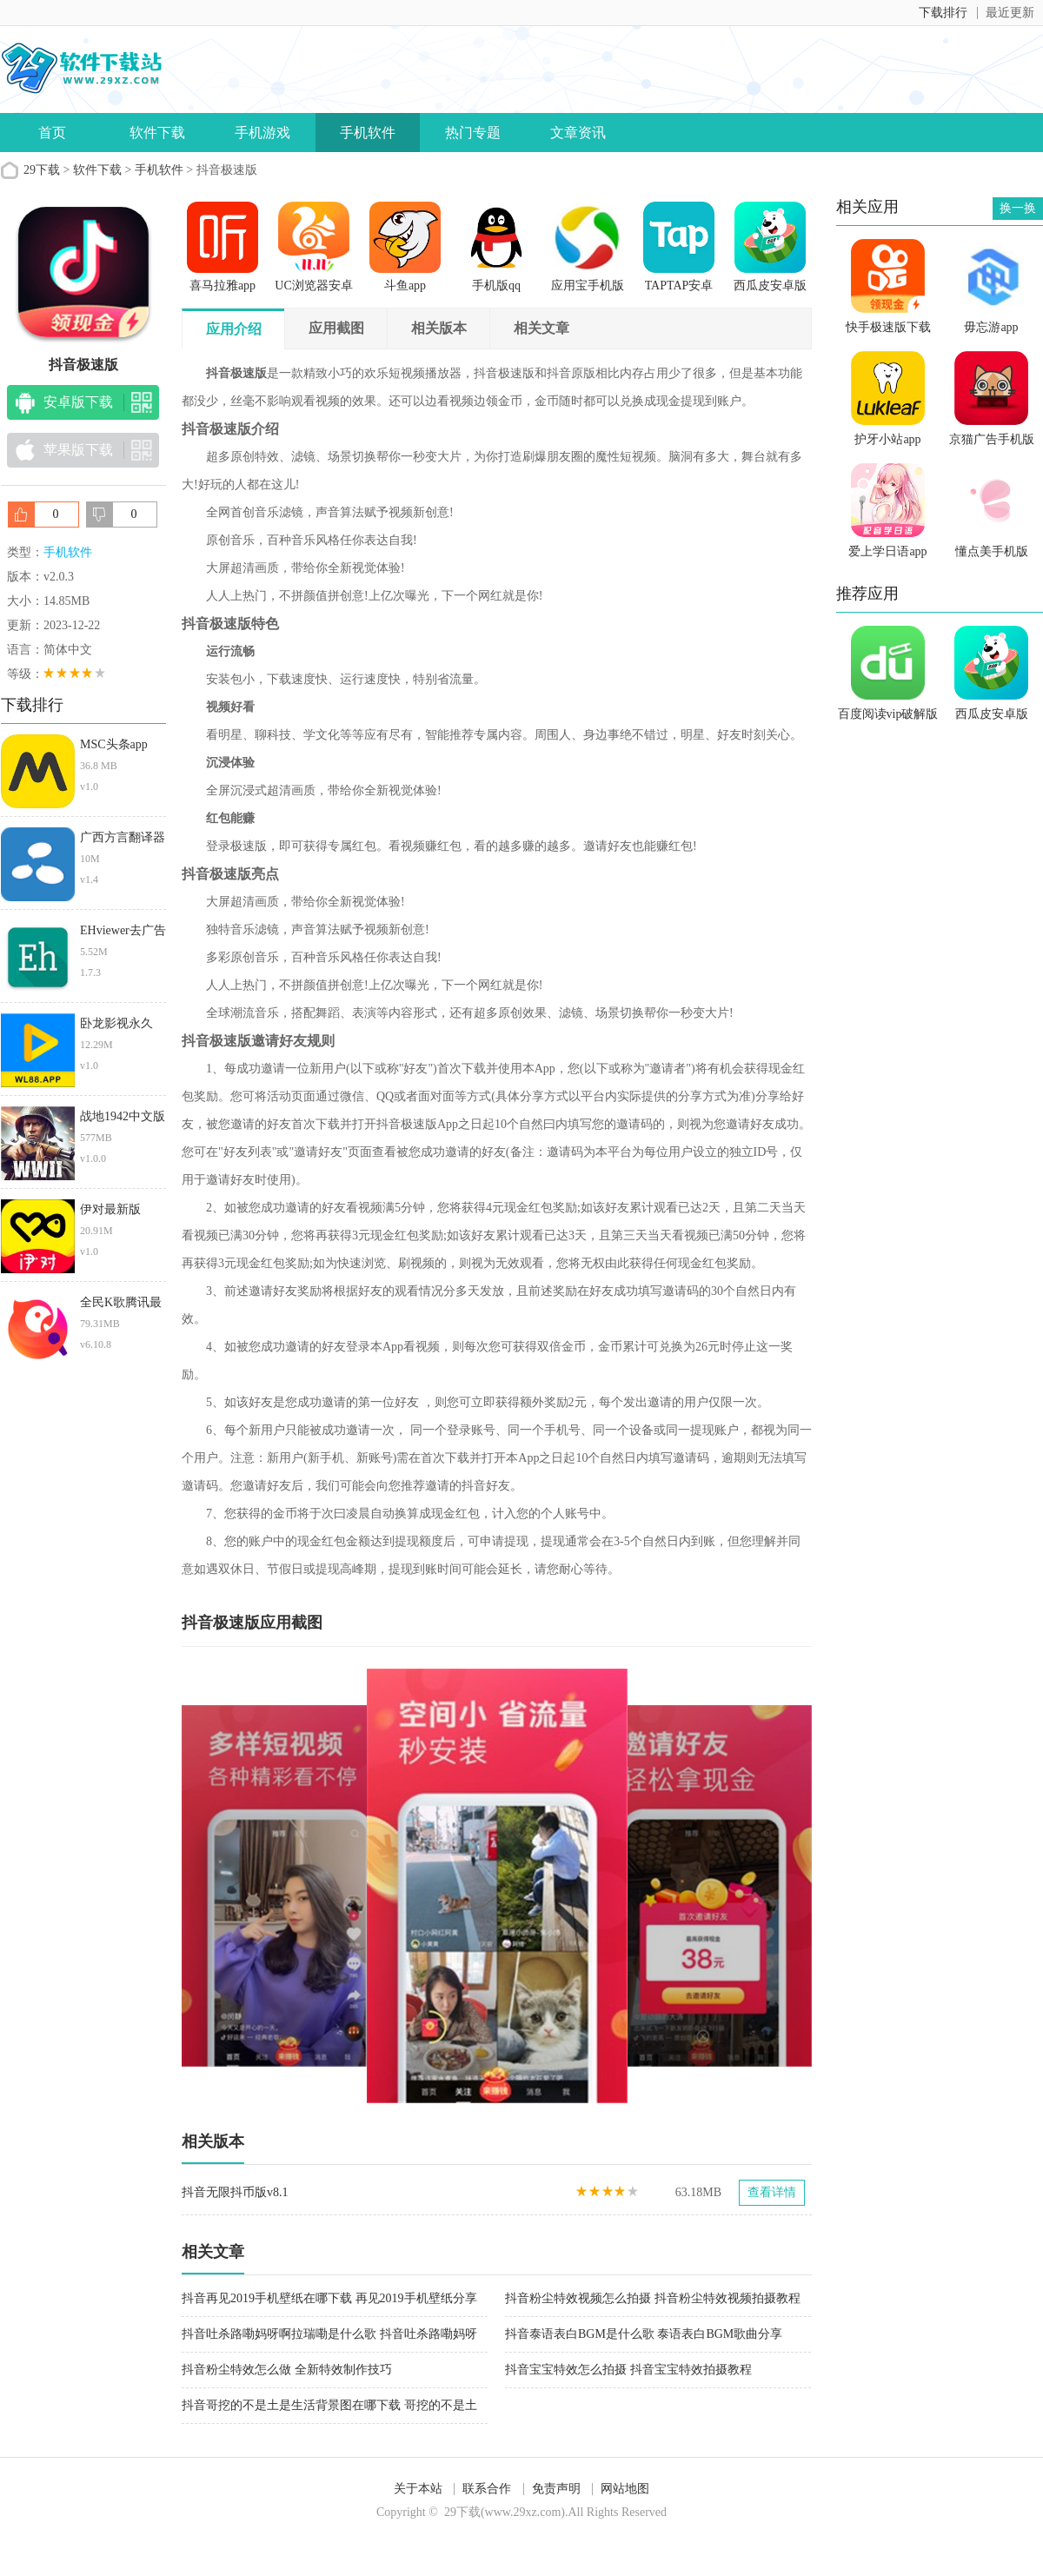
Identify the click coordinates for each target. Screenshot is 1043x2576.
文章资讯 (578, 132)
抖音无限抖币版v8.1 (235, 2192)
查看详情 (771, 2192)
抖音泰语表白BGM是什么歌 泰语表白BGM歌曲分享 (643, 2333)
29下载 (41, 169)
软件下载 (157, 132)
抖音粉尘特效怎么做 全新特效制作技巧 (287, 2369)
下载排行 (943, 12)
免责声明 (556, 2488)
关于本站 (418, 2488)
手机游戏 (262, 132)
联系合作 (486, 2488)
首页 (52, 132)
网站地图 (625, 2488)
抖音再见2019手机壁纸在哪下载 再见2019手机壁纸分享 (329, 2298)
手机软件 (367, 132)
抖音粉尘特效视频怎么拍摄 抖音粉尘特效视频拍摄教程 (653, 2298)
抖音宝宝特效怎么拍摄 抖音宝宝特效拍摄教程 (628, 2369)
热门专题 (473, 132)
